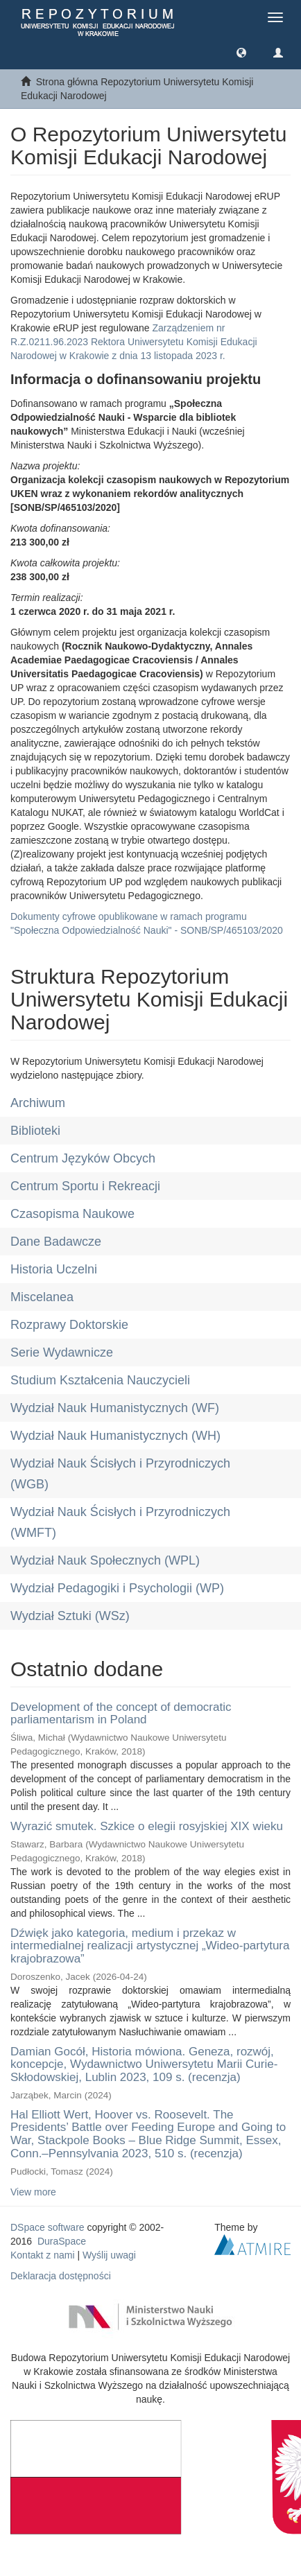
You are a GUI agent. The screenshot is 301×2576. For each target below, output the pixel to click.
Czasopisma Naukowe (72, 1214)
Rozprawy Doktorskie (69, 1325)
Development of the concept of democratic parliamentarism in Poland (120, 1713)
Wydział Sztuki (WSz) (70, 1616)
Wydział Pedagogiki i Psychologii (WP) (117, 1588)
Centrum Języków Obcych (82, 1158)
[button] (241, 52)
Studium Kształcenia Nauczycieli (100, 1380)
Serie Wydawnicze (61, 1352)
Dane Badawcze (55, 1241)
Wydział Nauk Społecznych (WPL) (105, 1560)
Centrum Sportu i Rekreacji (85, 1186)
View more (33, 2192)
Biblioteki (35, 1131)
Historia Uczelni (53, 1269)
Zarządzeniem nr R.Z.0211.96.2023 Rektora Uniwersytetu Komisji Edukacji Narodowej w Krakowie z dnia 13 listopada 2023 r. (133, 341)
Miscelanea (42, 1297)
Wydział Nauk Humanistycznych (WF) (114, 1408)
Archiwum (37, 1103)
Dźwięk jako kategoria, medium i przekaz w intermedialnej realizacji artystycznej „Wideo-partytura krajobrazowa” (149, 1945)
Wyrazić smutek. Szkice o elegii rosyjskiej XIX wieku (146, 1826)
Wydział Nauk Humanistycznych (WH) (115, 1436)
